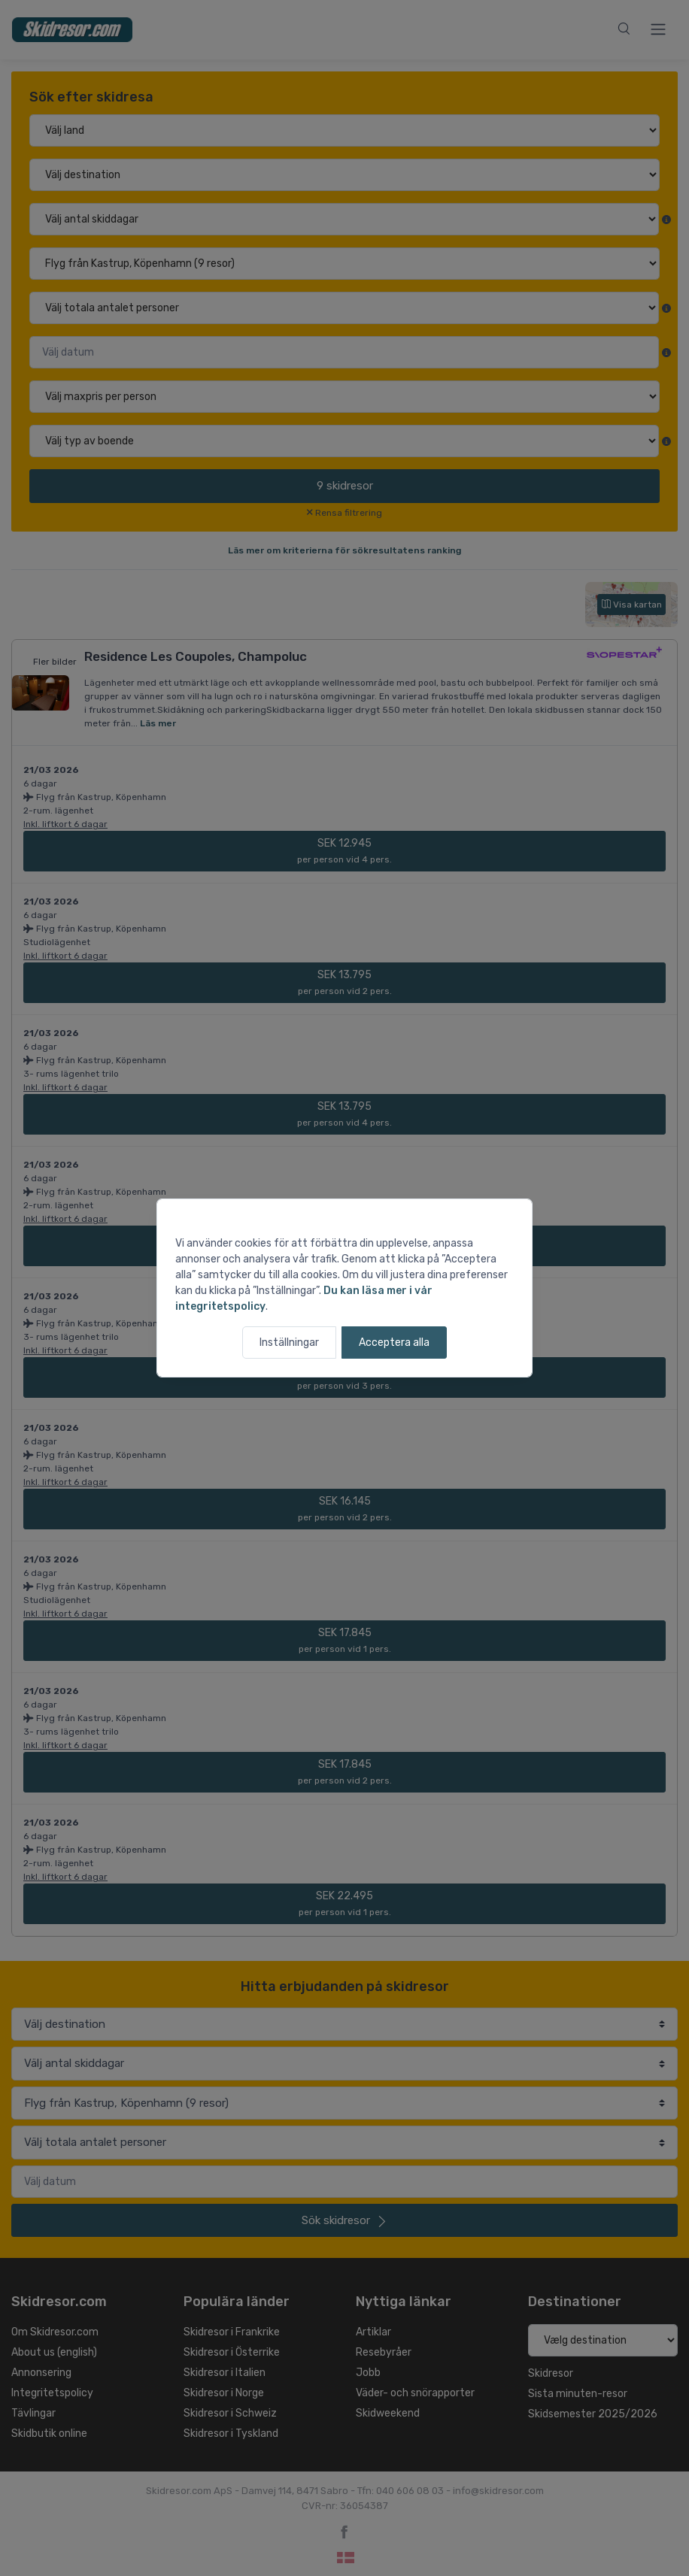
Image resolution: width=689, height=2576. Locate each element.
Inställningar (289, 1342)
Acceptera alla (394, 1342)
